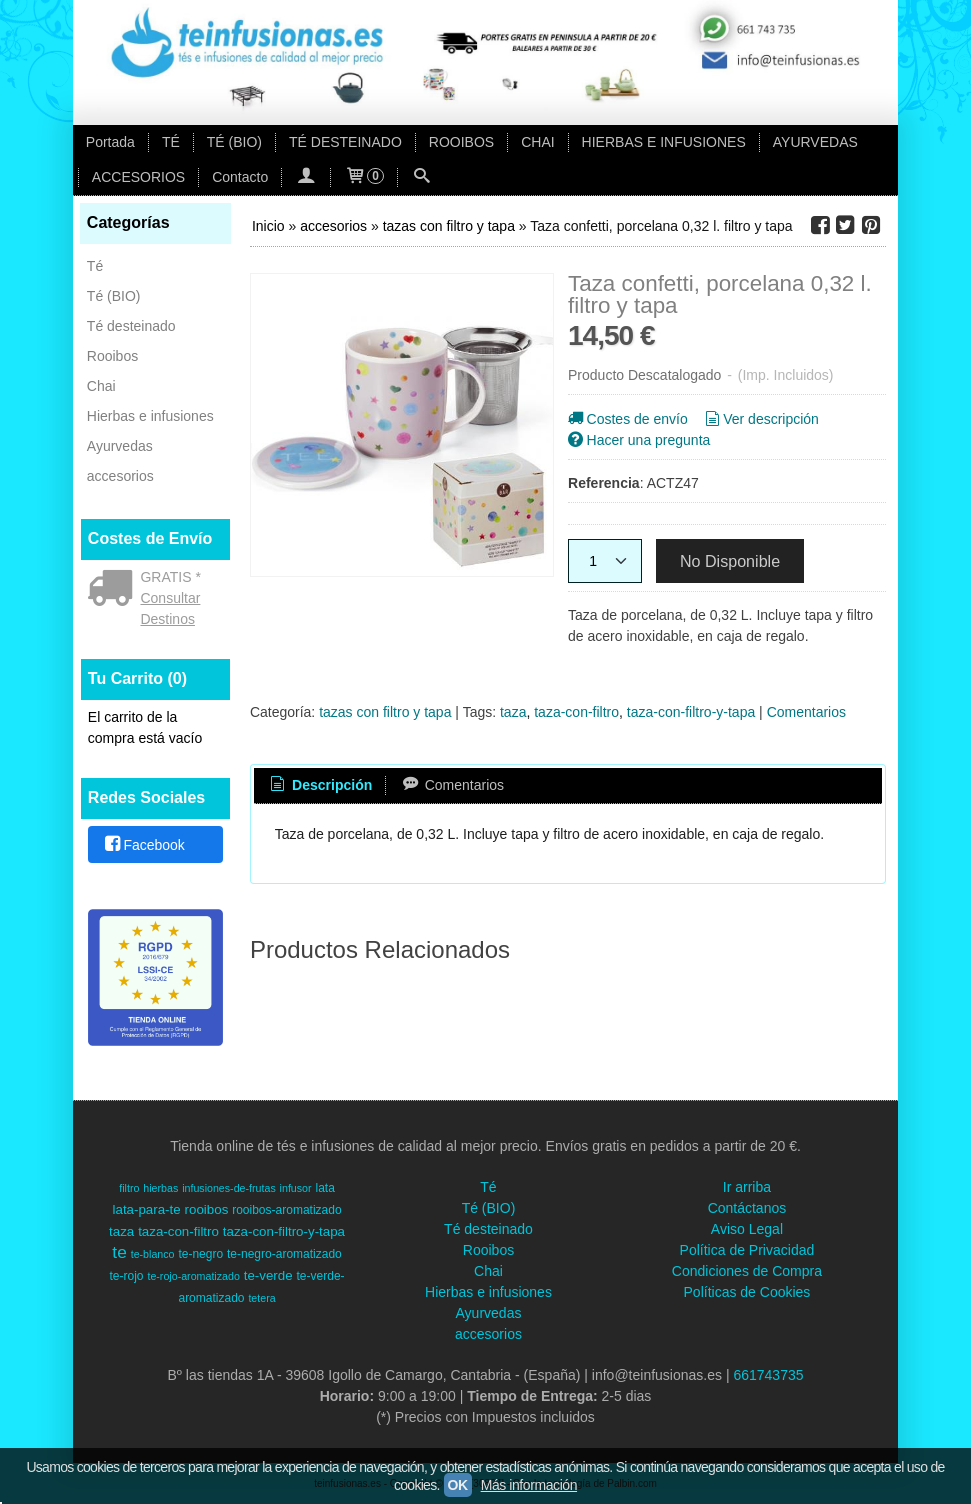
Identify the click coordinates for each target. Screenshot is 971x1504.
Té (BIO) (114, 296)
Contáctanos (747, 1208)
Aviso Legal (747, 1229)
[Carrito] (364, 177)
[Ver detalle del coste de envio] (114, 590)
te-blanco (153, 1254)
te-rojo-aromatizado (193, 1276)
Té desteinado (131, 326)
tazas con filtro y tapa (385, 712)
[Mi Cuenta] (306, 177)
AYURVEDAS (815, 142)
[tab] (320, 786)
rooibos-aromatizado (286, 1210)
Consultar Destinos (170, 608)
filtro (129, 1188)
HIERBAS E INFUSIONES (664, 142)
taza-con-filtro (576, 712)
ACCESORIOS (138, 177)
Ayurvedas (120, 446)
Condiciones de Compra (747, 1271)
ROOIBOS (461, 142)
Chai (101, 386)
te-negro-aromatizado (284, 1254)
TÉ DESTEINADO (345, 142)
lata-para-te (147, 1209)
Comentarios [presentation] (451, 785)
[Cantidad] (605, 561)
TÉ (171, 142)
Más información (529, 1485)
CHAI (537, 142)
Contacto (240, 177)
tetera (261, 1298)
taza (513, 712)
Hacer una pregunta (637, 440)
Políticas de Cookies (747, 1292)
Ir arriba (747, 1187)
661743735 (768, 1375)
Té (95, 266)
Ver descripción (760, 419)
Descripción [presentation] (320, 785)
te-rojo (127, 1276)
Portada (110, 142)
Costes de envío (626, 419)
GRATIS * (170, 577)
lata (324, 1188)
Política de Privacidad (747, 1250)
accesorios (120, 476)
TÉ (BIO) (234, 142)
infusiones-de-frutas (229, 1188)
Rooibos (112, 356)
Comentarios (806, 712)
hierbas (160, 1188)
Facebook (143, 845)
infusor (296, 1188)
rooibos (207, 1209)
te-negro (200, 1254)
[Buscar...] (422, 177)
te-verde (268, 1275)
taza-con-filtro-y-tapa (691, 712)
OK (458, 1485)
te (119, 1252)
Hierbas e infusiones (150, 416)
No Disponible (730, 561)
